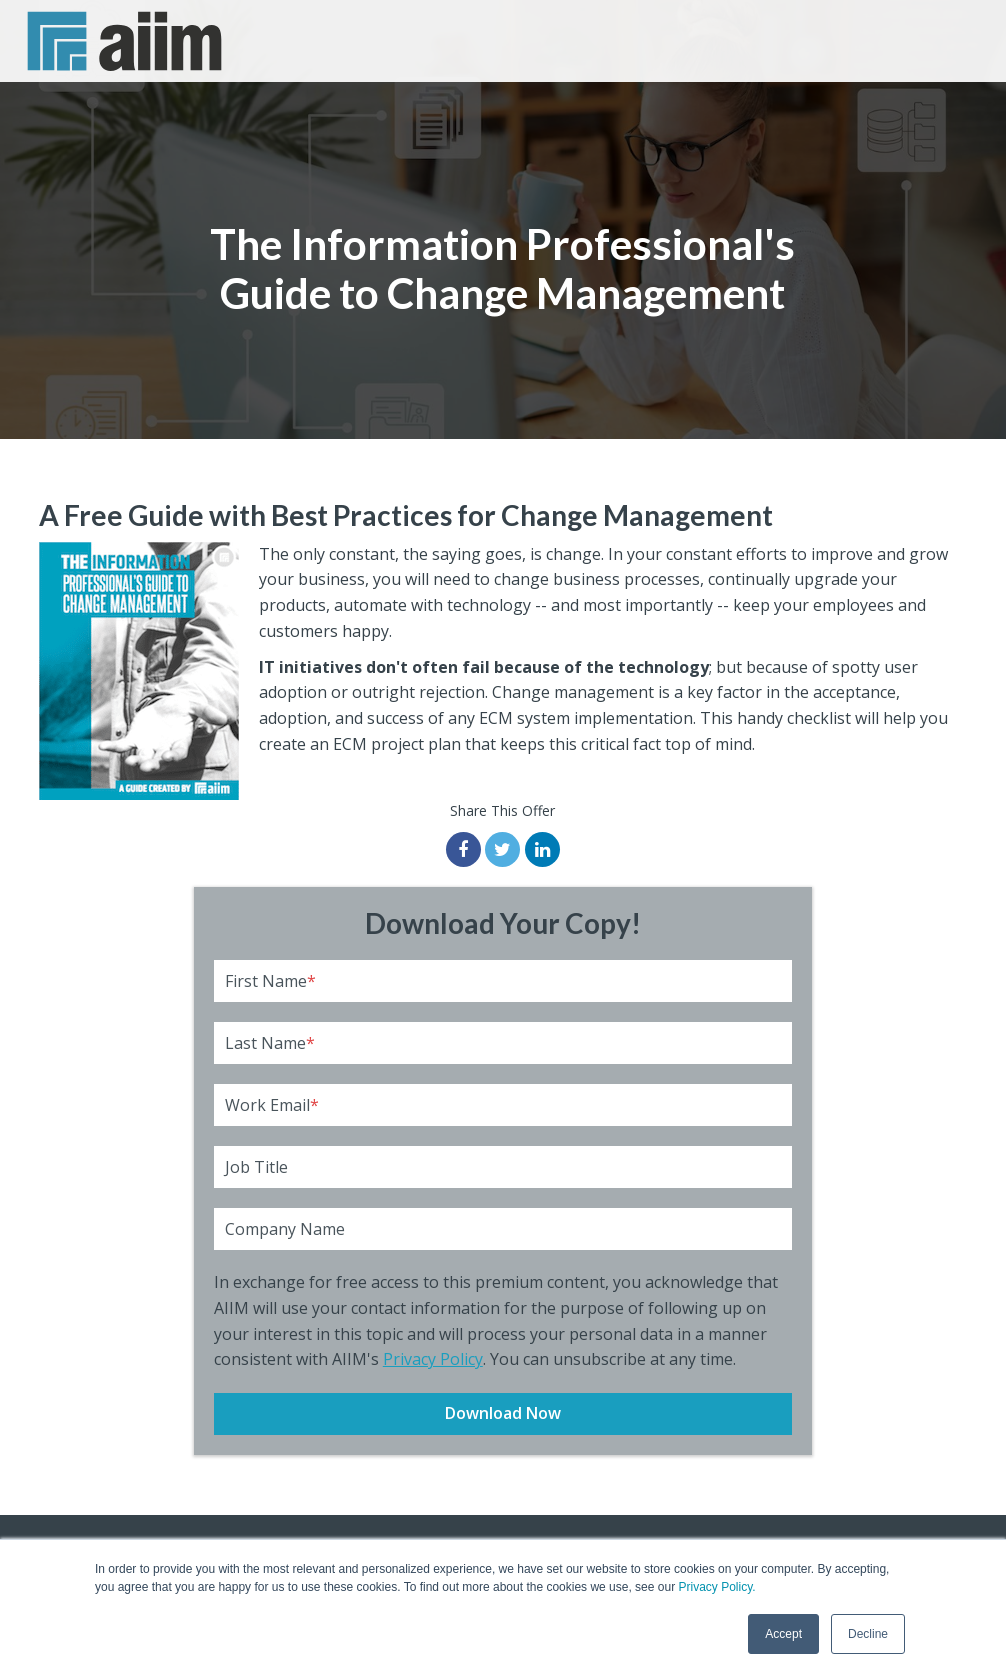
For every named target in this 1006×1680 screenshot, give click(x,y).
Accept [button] (783, 1634)
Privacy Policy (433, 1359)
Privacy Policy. (716, 1587)
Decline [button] (868, 1634)
